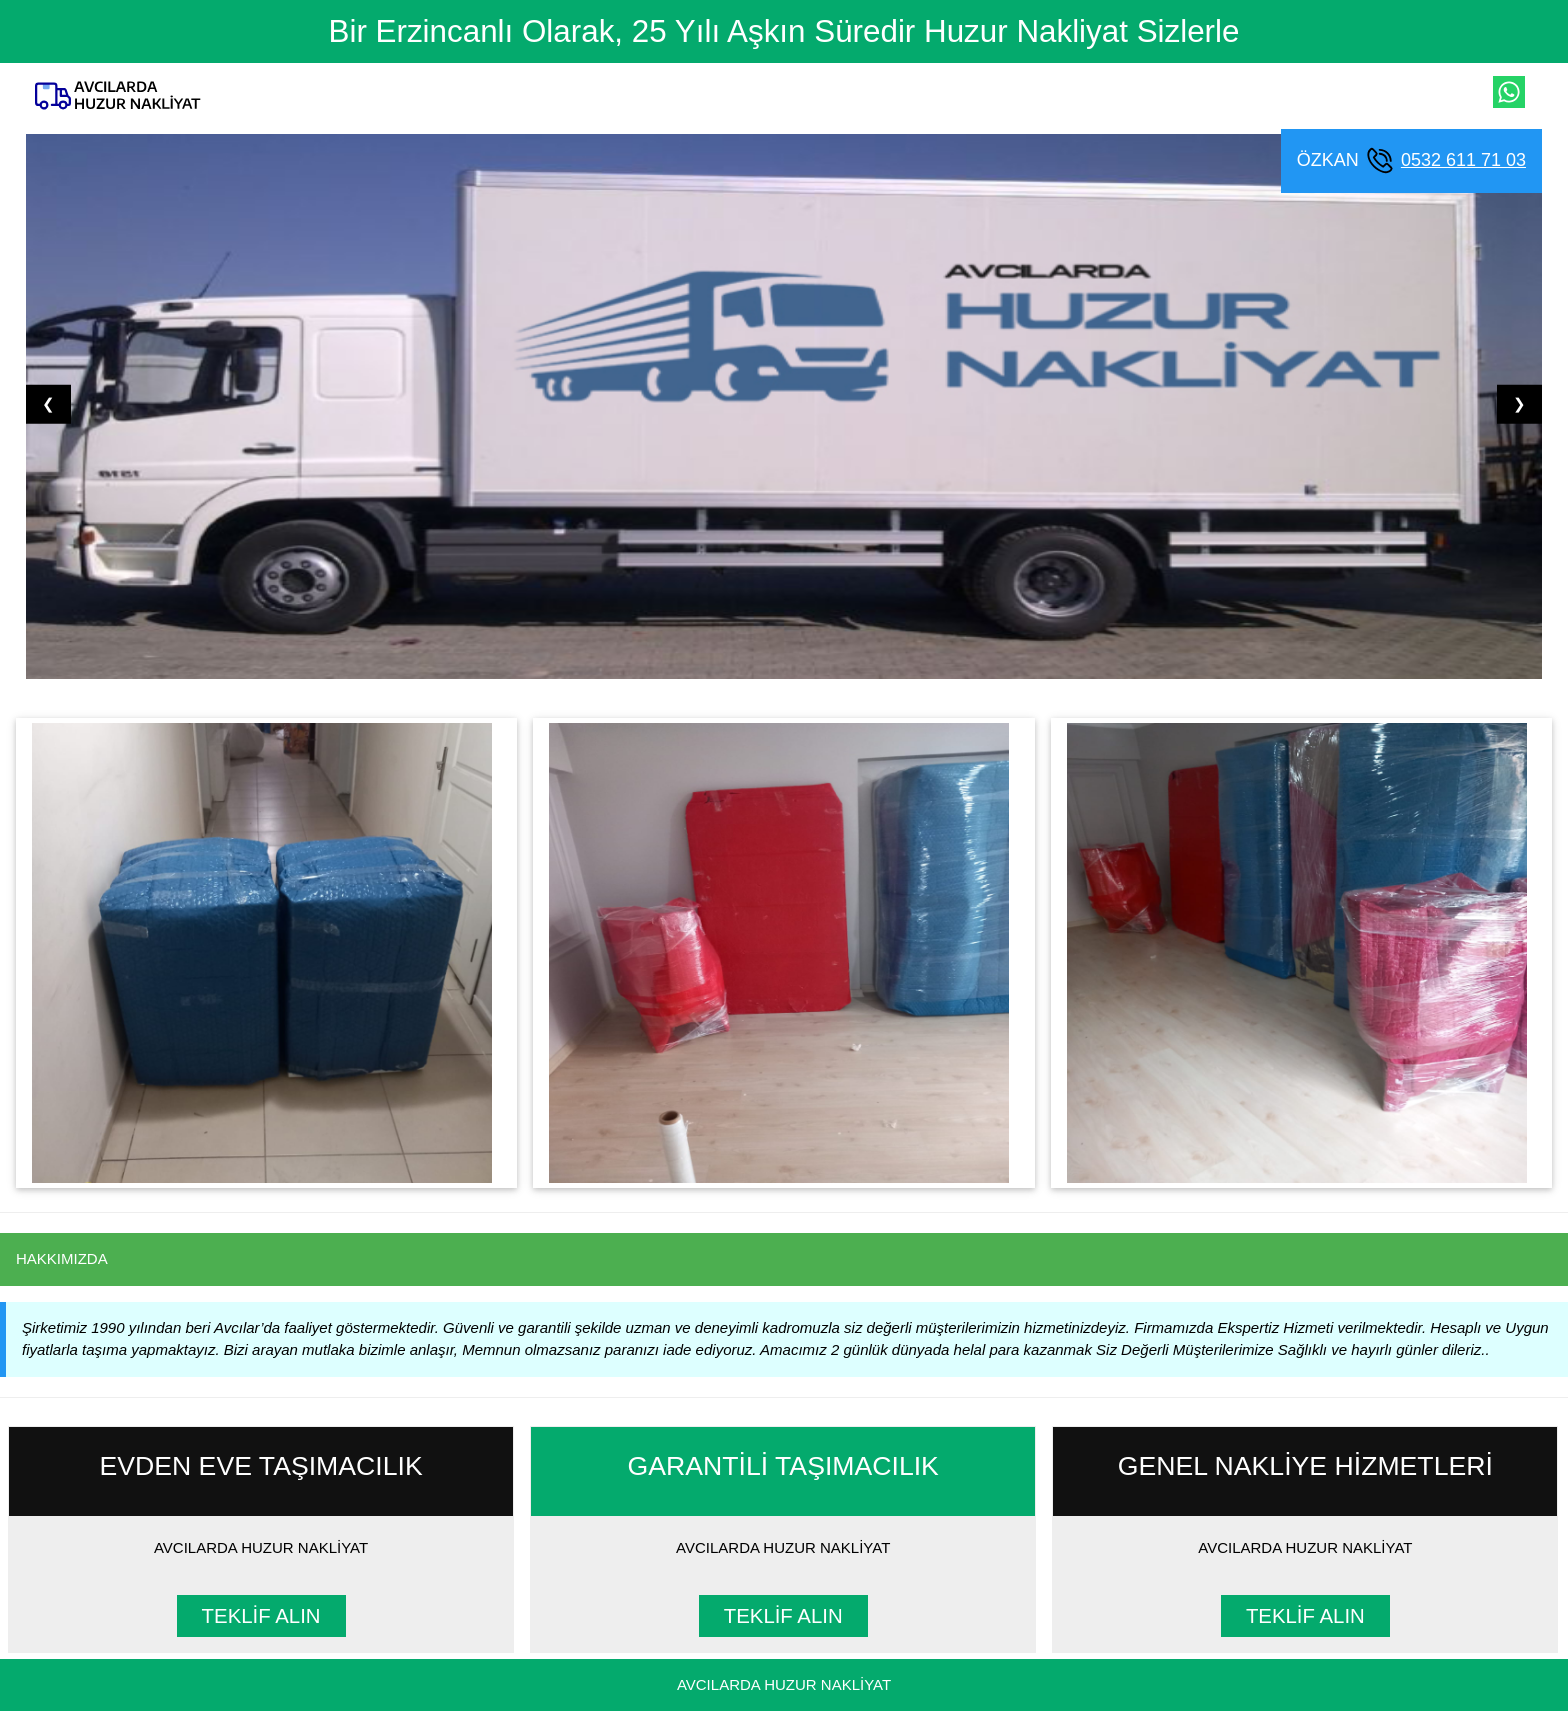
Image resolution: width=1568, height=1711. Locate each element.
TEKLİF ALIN (261, 1616)
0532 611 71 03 (1463, 160)
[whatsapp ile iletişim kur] (1509, 92)
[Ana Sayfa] (118, 96)
